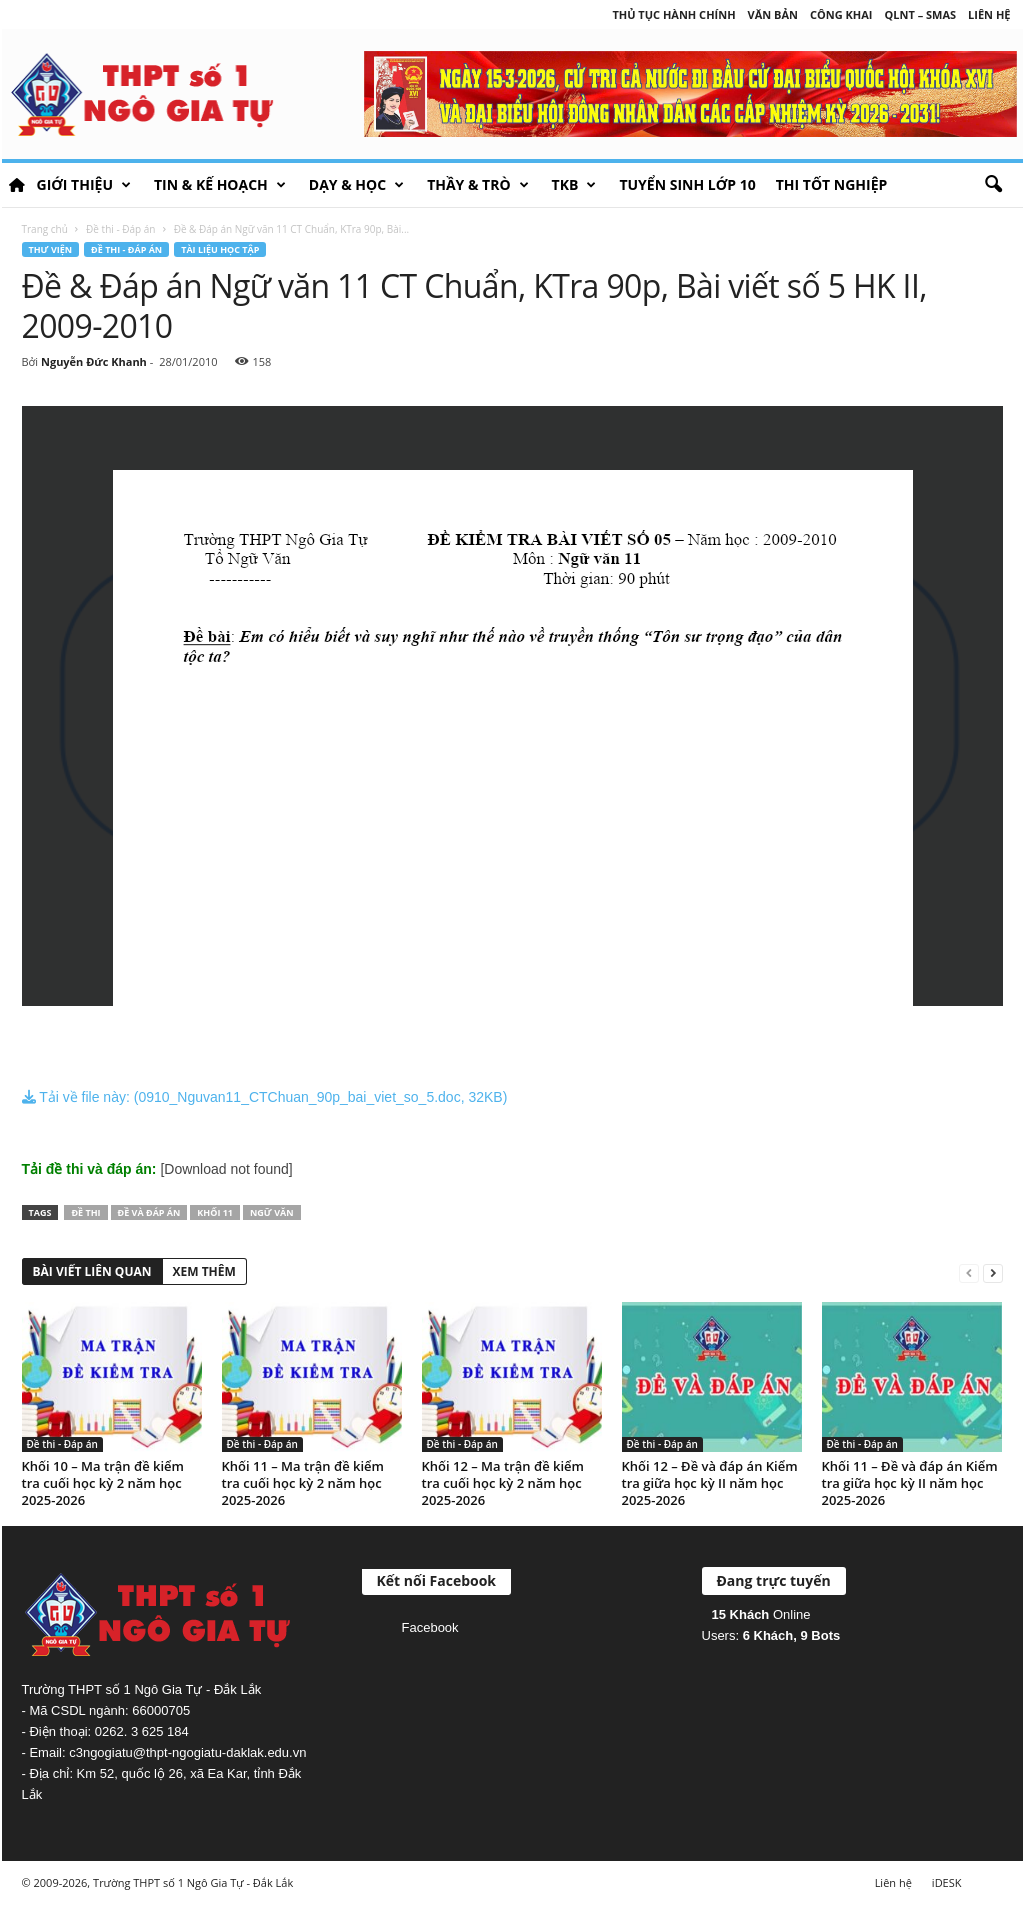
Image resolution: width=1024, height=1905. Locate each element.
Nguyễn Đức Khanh (94, 361)
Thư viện (51, 249)
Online (761, 1614)
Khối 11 (215, 1212)
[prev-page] (969, 1272)
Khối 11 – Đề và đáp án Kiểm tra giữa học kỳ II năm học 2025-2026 (910, 1483)
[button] (993, 185)
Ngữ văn (272, 1212)
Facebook (430, 1627)
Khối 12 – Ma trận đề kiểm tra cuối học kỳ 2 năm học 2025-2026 (503, 1483)
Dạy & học (356, 185)
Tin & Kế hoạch (220, 185)
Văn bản (773, 14)
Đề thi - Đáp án (120, 229)
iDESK (947, 1882)
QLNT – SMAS (921, 14)
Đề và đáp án (149, 1212)
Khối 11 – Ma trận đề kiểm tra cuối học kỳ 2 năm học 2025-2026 (303, 1483)
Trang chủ (45, 229)
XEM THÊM (204, 1271)
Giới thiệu (84, 185)
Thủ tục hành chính (673, 14)
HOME (17, 185)
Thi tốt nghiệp (832, 184)
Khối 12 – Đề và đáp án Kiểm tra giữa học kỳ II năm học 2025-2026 (710, 1483)
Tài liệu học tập (220, 249)
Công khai (841, 14)
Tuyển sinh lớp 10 (687, 184)
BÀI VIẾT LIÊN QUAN (92, 1271)
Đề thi (85, 1212)
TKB (574, 185)
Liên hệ (989, 14)
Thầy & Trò (477, 185)
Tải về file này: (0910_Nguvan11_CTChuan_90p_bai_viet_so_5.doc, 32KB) (265, 1097)
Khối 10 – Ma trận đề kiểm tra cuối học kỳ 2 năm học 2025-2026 (103, 1483)
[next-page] (993, 1272)
